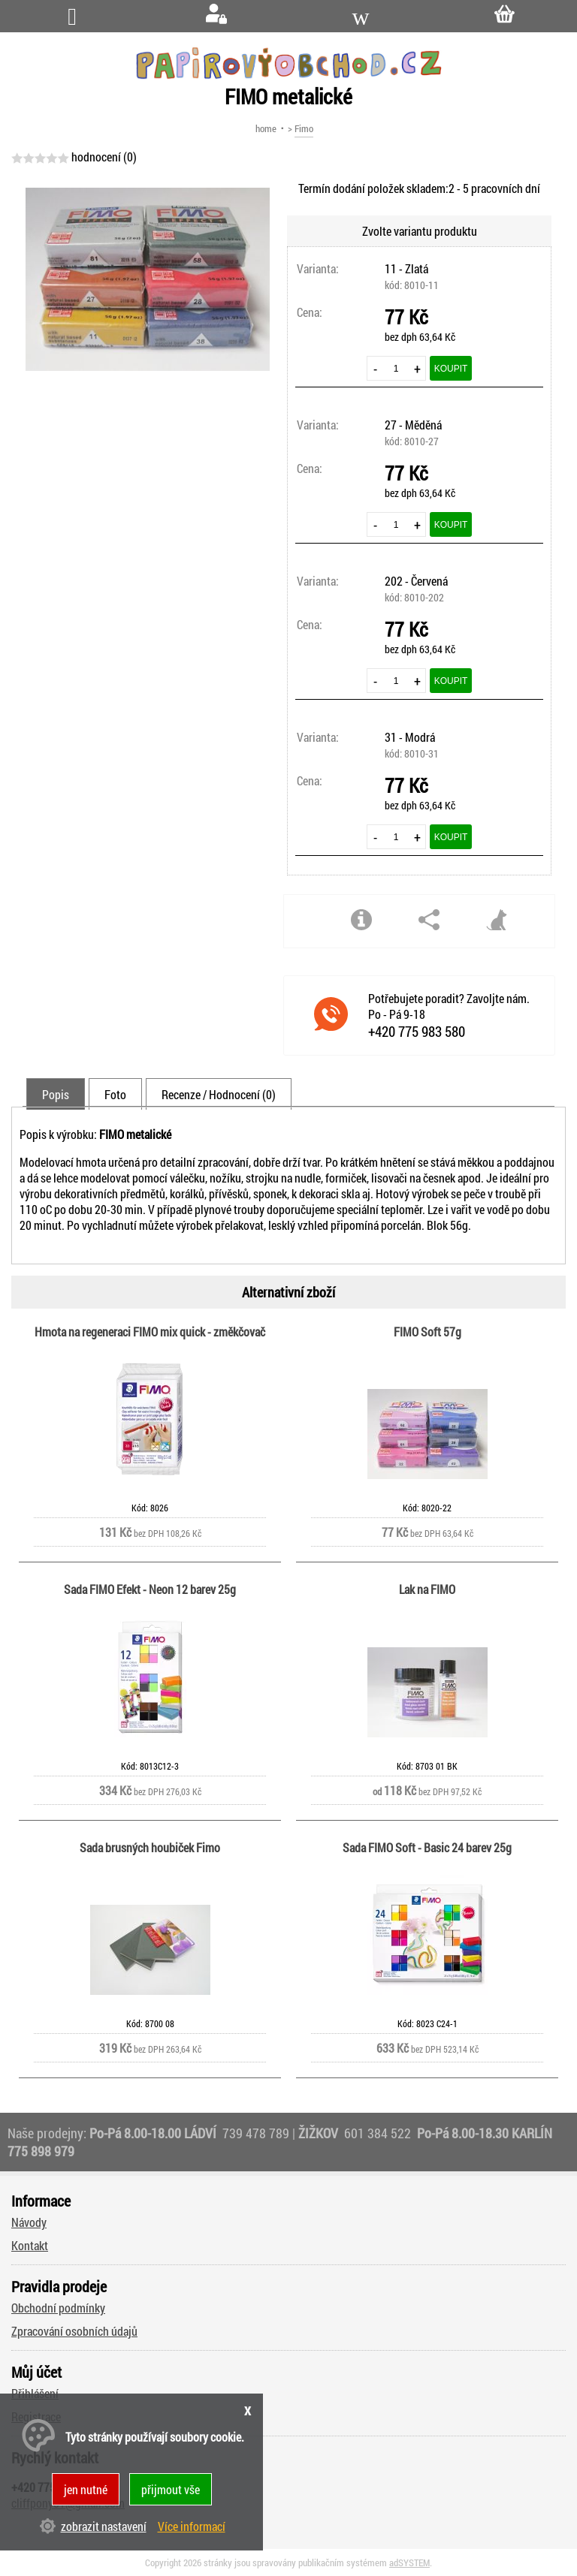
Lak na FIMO (427, 1589)
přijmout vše (170, 2489)
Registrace (36, 2416)
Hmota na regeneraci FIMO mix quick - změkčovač (150, 1331)
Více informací (191, 2526)
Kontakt (29, 2245)
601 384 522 (379, 2133)
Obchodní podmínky (58, 2307)
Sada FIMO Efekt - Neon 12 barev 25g (150, 1589)
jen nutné (85, 2489)
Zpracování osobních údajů (74, 2331)
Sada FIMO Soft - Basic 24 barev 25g (427, 1847)
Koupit (451, 368)
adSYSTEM (409, 2562)
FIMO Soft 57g (427, 1331)
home (265, 128)
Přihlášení (35, 2393)
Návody (29, 2222)
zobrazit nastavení (104, 2526)
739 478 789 (255, 2133)
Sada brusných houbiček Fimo (150, 1847)
